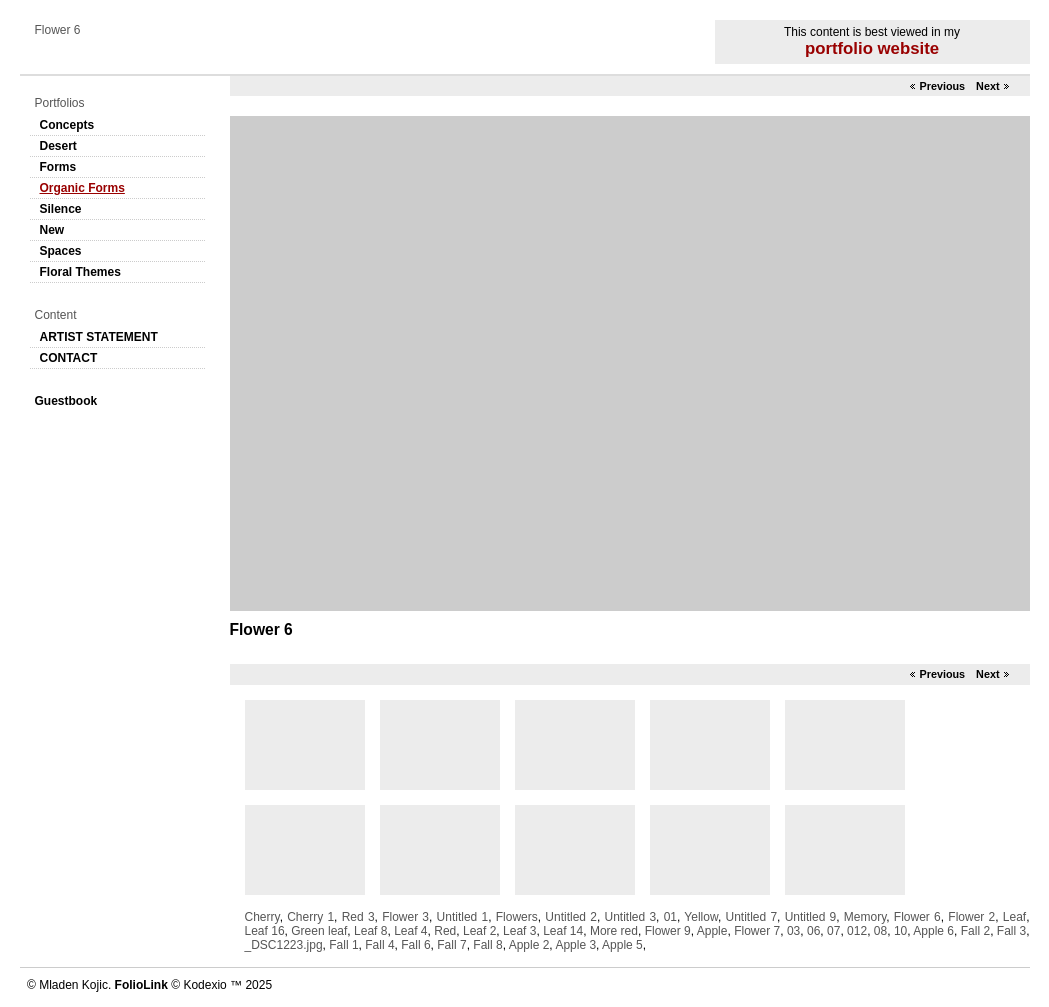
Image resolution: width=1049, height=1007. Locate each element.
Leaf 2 (479, 931)
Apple (712, 931)
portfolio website (872, 48)
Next (987, 86)
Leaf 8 (370, 931)
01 (670, 917)
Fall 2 (975, 931)
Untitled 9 (811, 917)
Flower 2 (971, 917)
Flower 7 (757, 931)
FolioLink (141, 985)
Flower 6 (917, 917)
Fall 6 (415, 945)
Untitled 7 (752, 917)
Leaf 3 (519, 931)
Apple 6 (933, 931)
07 (833, 931)
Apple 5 (622, 945)
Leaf (1014, 917)
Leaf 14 (563, 931)
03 (793, 931)
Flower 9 (668, 931)
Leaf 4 (410, 931)
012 (857, 931)
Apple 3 (575, 945)
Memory (865, 917)
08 (880, 931)
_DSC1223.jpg (284, 945)
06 (813, 931)
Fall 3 (1011, 931)
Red (445, 931)
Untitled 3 (631, 917)
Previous (942, 86)
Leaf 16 (265, 931)
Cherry (262, 917)
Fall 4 (379, 945)
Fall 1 (343, 945)
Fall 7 (451, 945)
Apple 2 (529, 945)
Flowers (517, 917)
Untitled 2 (571, 917)
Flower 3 (405, 917)
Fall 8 (487, 945)
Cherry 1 (310, 917)
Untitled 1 (463, 917)
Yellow (701, 917)
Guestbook (66, 401)
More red (614, 931)
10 (900, 931)
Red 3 (358, 917)
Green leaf (319, 931)
